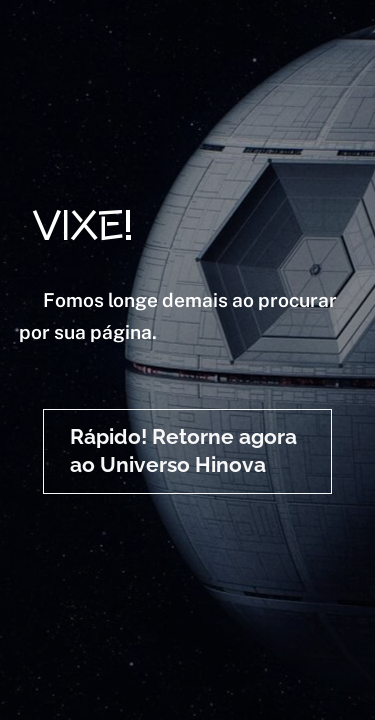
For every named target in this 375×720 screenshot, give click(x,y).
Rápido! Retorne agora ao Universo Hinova (183, 450)
